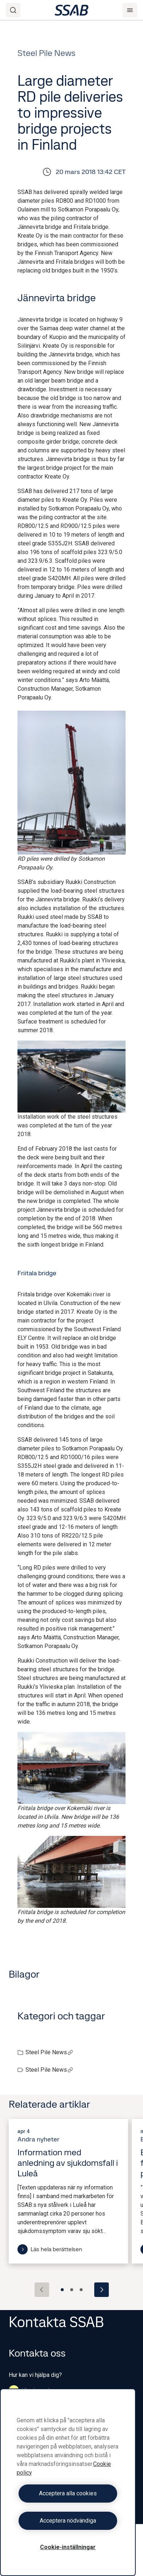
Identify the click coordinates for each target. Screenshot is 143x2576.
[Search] (13, 10)
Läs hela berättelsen (49, 2249)
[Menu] (130, 10)
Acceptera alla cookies (68, 2493)
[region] (68, 2482)
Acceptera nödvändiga (68, 2520)
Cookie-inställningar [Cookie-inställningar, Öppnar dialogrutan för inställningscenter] (68, 2547)
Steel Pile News (49, 2052)
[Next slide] (101, 2289)
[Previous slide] (42, 2289)
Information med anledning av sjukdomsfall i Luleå (67, 2163)
